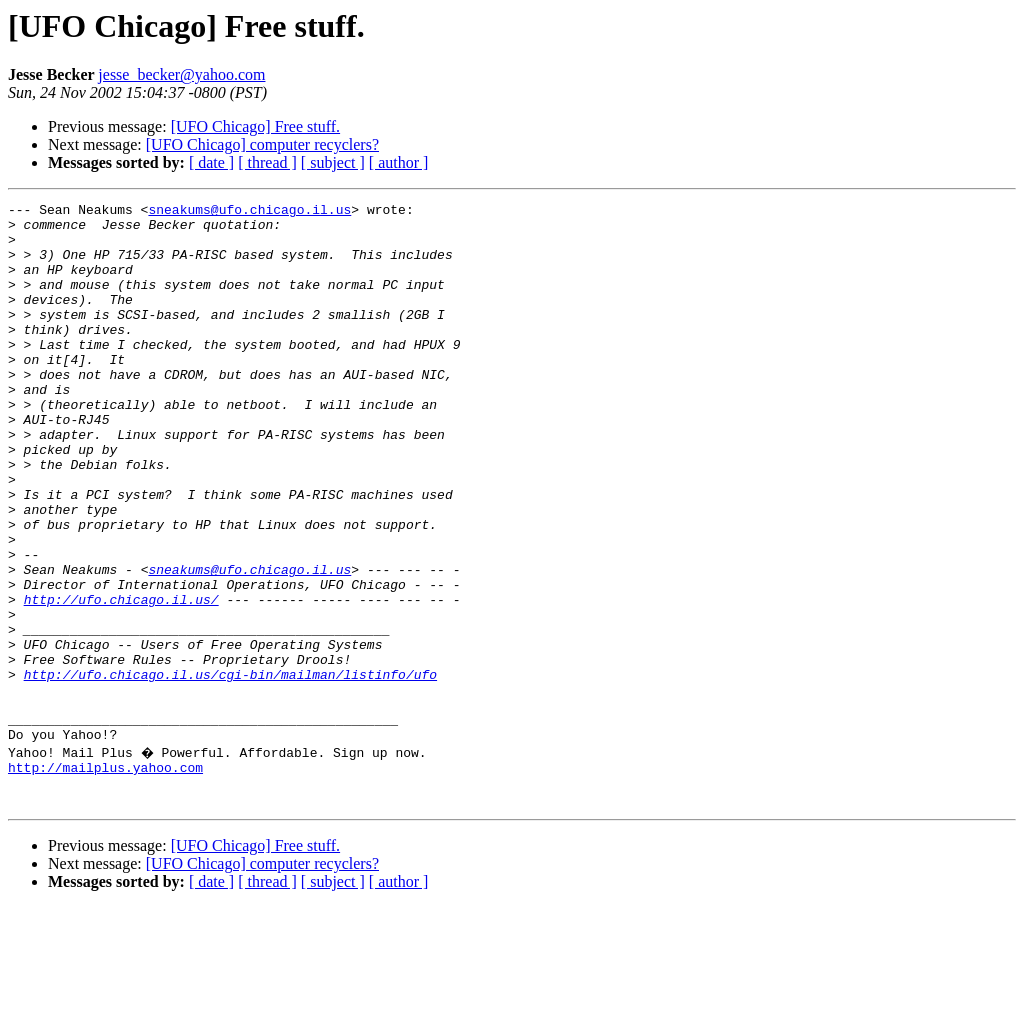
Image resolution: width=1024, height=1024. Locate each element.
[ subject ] (333, 162)
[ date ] (211, 162)
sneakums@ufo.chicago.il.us (249, 212)
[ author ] (399, 162)
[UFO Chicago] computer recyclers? (262, 144)
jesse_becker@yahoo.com (181, 74)
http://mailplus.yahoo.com (105, 878)
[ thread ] (267, 162)
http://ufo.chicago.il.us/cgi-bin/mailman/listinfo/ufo (230, 770)
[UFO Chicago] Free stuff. (255, 126)
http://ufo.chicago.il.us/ (121, 680)
